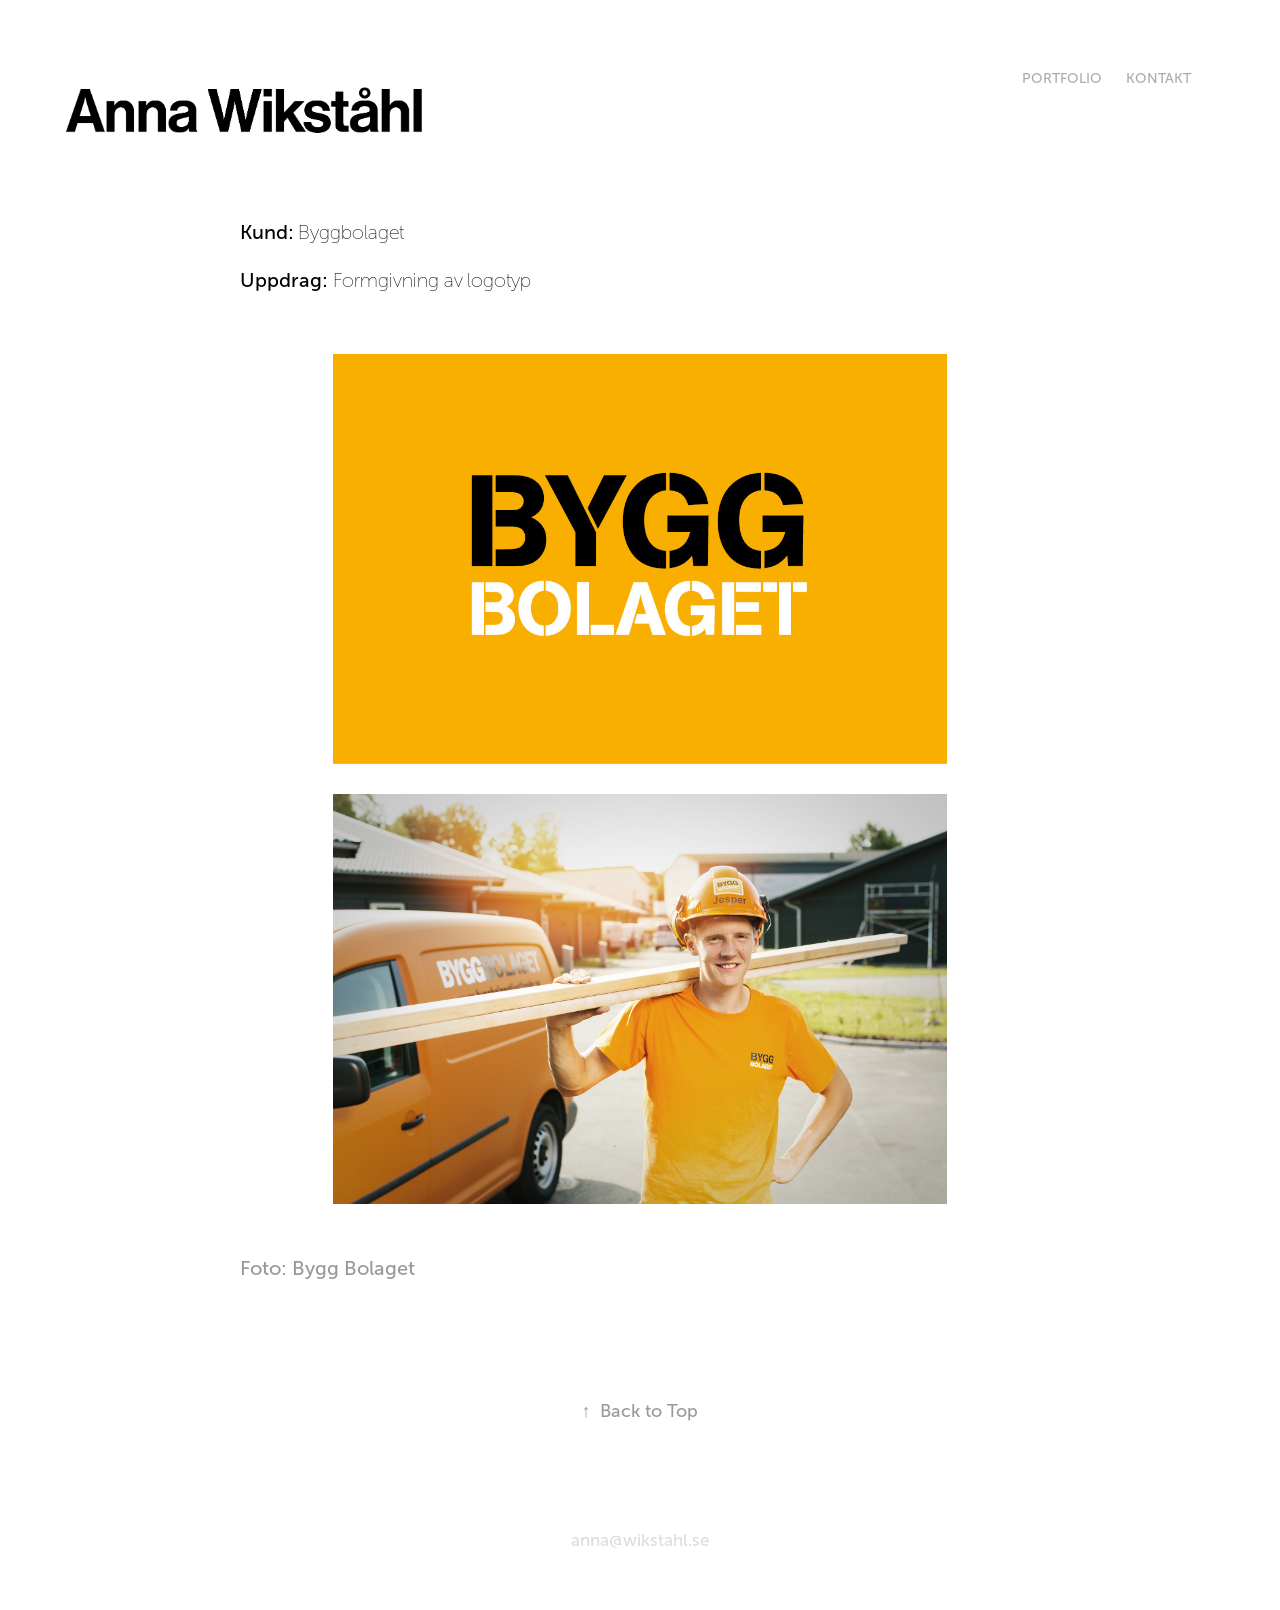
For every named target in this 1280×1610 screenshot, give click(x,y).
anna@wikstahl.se (640, 1540)
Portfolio (1062, 78)
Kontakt (1158, 78)
